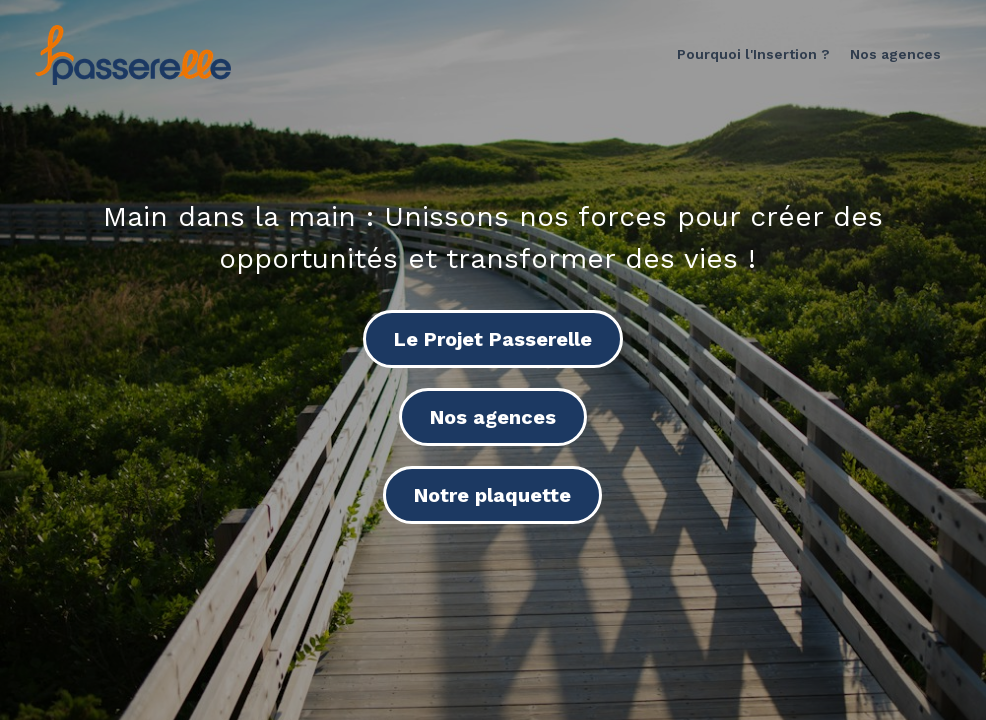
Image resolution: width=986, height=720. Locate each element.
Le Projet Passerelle (493, 339)
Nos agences (493, 417)
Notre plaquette (492, 495)
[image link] (133, 53)
